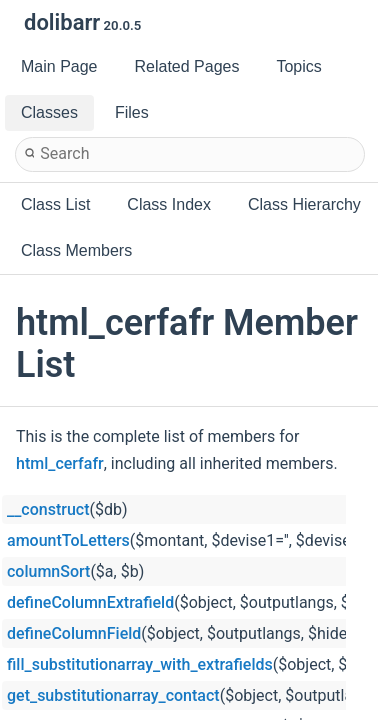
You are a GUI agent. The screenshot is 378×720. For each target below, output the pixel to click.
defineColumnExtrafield (90, 602)
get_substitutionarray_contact (113, 695)
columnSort (48, 571)
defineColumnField (74, 633)
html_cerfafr (60, 463)
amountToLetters (68, 540)
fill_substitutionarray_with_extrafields (140, 664)
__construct (48, 509)
